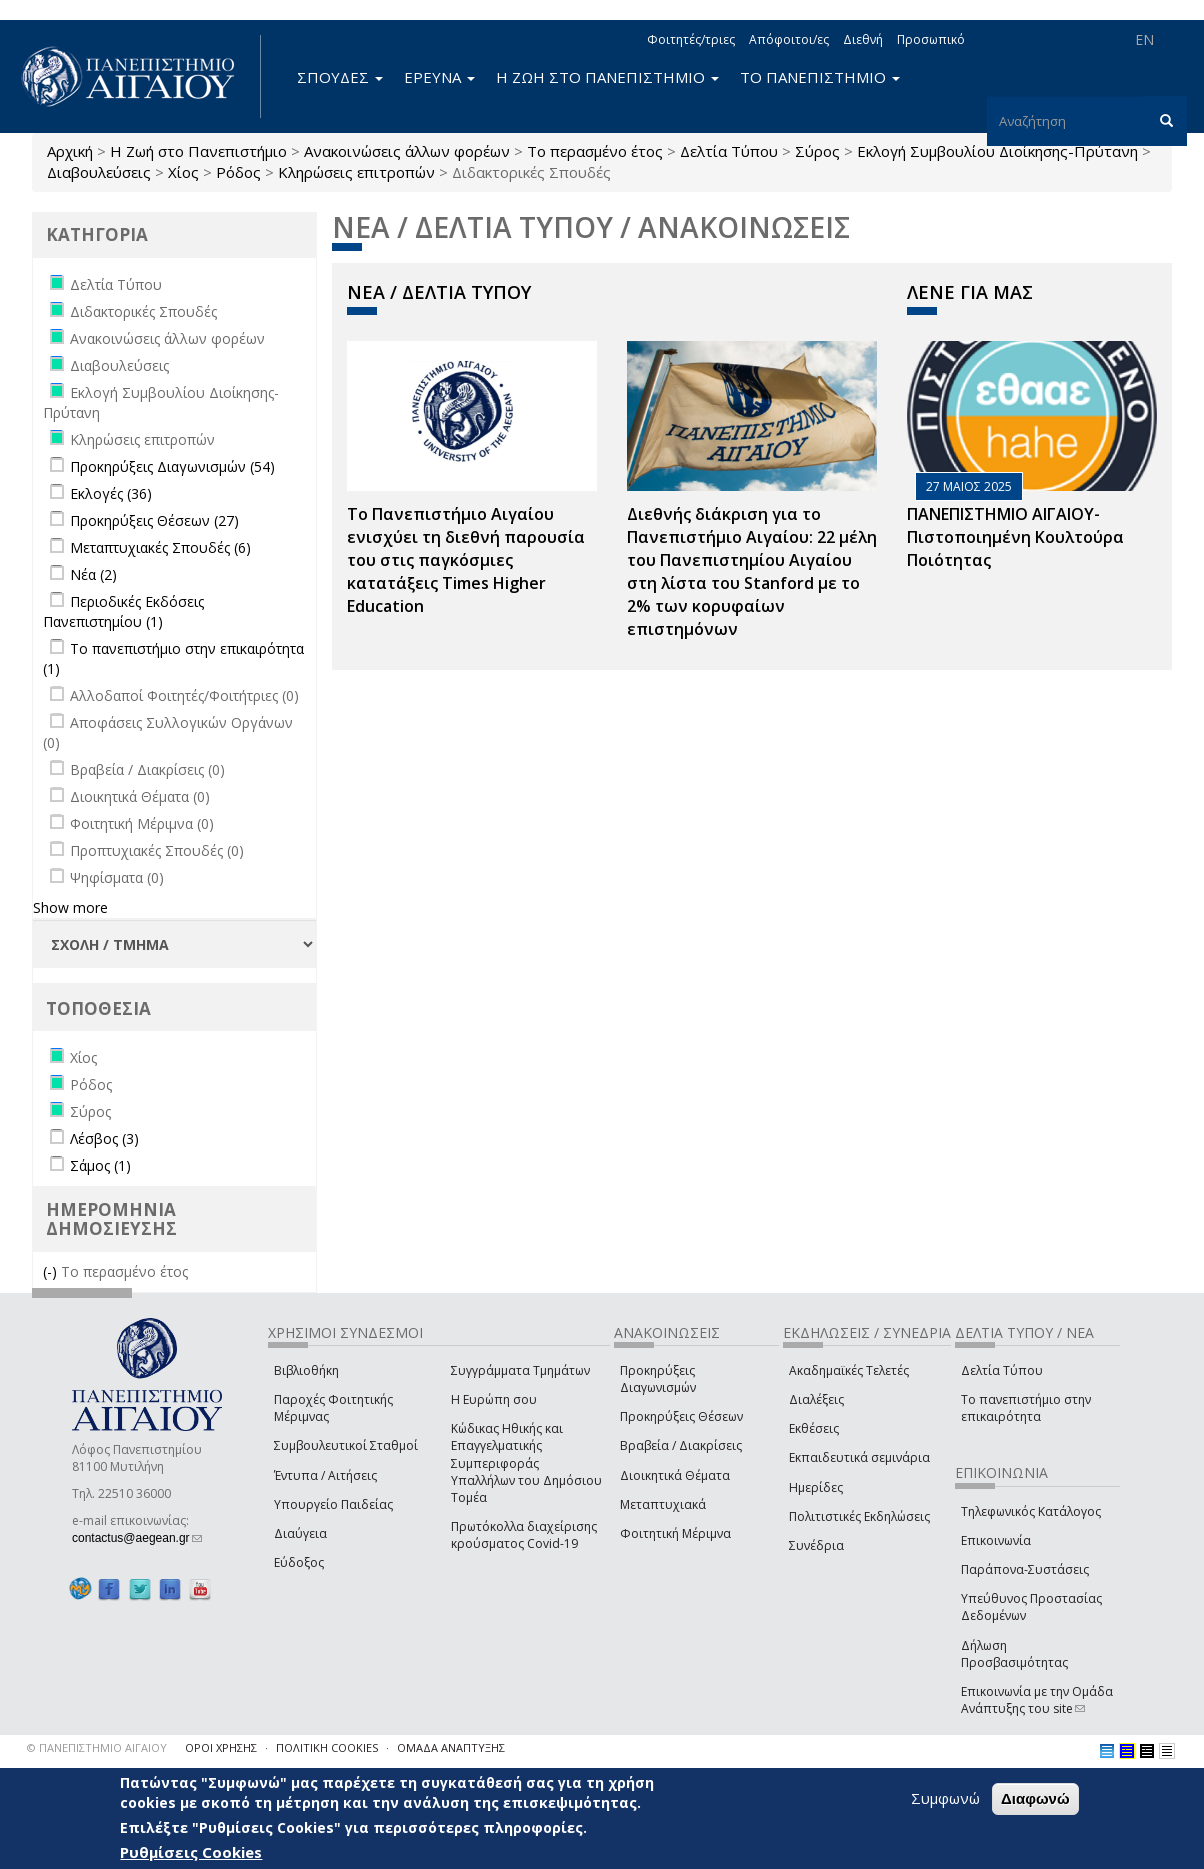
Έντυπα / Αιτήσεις (325, 1475)
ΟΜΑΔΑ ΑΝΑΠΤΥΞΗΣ (451, 1747)
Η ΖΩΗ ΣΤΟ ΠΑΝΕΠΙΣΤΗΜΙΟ (607, 77)
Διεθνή (863, 39)
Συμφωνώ (945, 1798)
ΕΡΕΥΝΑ (439, 77)
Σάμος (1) (100, 1165)
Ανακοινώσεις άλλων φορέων (407, 151)
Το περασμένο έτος (595, 151)
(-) (52, 1271)
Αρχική (70, 151)
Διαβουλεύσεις (99, 172)
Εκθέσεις (814, 1428)
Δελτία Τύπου (729, 151)
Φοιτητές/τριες (691, 39)
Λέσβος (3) (104, 1138)
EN (1144, 39)
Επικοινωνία (996, 1540)
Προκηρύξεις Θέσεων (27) (154, 520)
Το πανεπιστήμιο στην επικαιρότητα (1026, 1408)
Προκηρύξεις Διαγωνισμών (658, 1379)
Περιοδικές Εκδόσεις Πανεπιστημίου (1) (123, 611)
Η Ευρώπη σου (494, 1399)
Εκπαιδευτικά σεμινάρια (859, 1457)
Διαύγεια (300, 1533)
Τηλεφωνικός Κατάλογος (1031, 1511)
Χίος (183, 172)
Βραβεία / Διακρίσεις (681, 1445)
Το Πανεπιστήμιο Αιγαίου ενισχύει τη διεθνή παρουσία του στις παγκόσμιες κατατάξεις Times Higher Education (466, 559)
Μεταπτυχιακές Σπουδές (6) (160, 547)
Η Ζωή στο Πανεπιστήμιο (198, 151)
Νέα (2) (93, 574)
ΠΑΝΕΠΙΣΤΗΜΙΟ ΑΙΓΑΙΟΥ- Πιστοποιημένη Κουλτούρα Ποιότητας (1015, 537)
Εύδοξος (299, 1562)
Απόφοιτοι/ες (789, 39)
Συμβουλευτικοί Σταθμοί (346, 1445)
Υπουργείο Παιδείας (333, 1504)
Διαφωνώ (1035, 1798)
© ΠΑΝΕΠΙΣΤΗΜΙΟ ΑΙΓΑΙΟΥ (97, 1747)
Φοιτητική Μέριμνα (675, 1533)
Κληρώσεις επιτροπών (356, 172)
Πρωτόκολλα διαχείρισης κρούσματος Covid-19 (524, 1535)
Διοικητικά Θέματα (675, 1475)
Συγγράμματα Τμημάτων (520, 1370)
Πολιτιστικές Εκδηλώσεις (859, 1516)
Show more (70, 907)
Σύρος (817, 151)
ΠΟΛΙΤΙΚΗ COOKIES (327, 1747)
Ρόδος (238, 172)
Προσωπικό (931, 39)
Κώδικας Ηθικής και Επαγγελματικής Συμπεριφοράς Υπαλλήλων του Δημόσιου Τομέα (526, 1463)
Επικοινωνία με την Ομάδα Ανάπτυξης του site (1037, 1700)
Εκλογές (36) (111, 493)
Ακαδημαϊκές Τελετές (849, 1370)
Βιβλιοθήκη (306, 1370)
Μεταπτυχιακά (663, 1504)
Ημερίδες (816, 1487)
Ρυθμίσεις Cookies (191, 1852)
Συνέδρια (816, 1545)
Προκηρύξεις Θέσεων (681, 1416)
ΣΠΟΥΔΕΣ (340, 77)
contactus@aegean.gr (137, 1538)
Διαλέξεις (816, 1399)
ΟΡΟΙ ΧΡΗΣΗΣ (221, 1747)
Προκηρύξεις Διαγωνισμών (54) (172, 466)
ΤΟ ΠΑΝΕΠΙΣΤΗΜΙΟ (820, 77)
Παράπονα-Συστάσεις (1025, 1569)
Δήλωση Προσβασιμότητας (1014, 1654)
